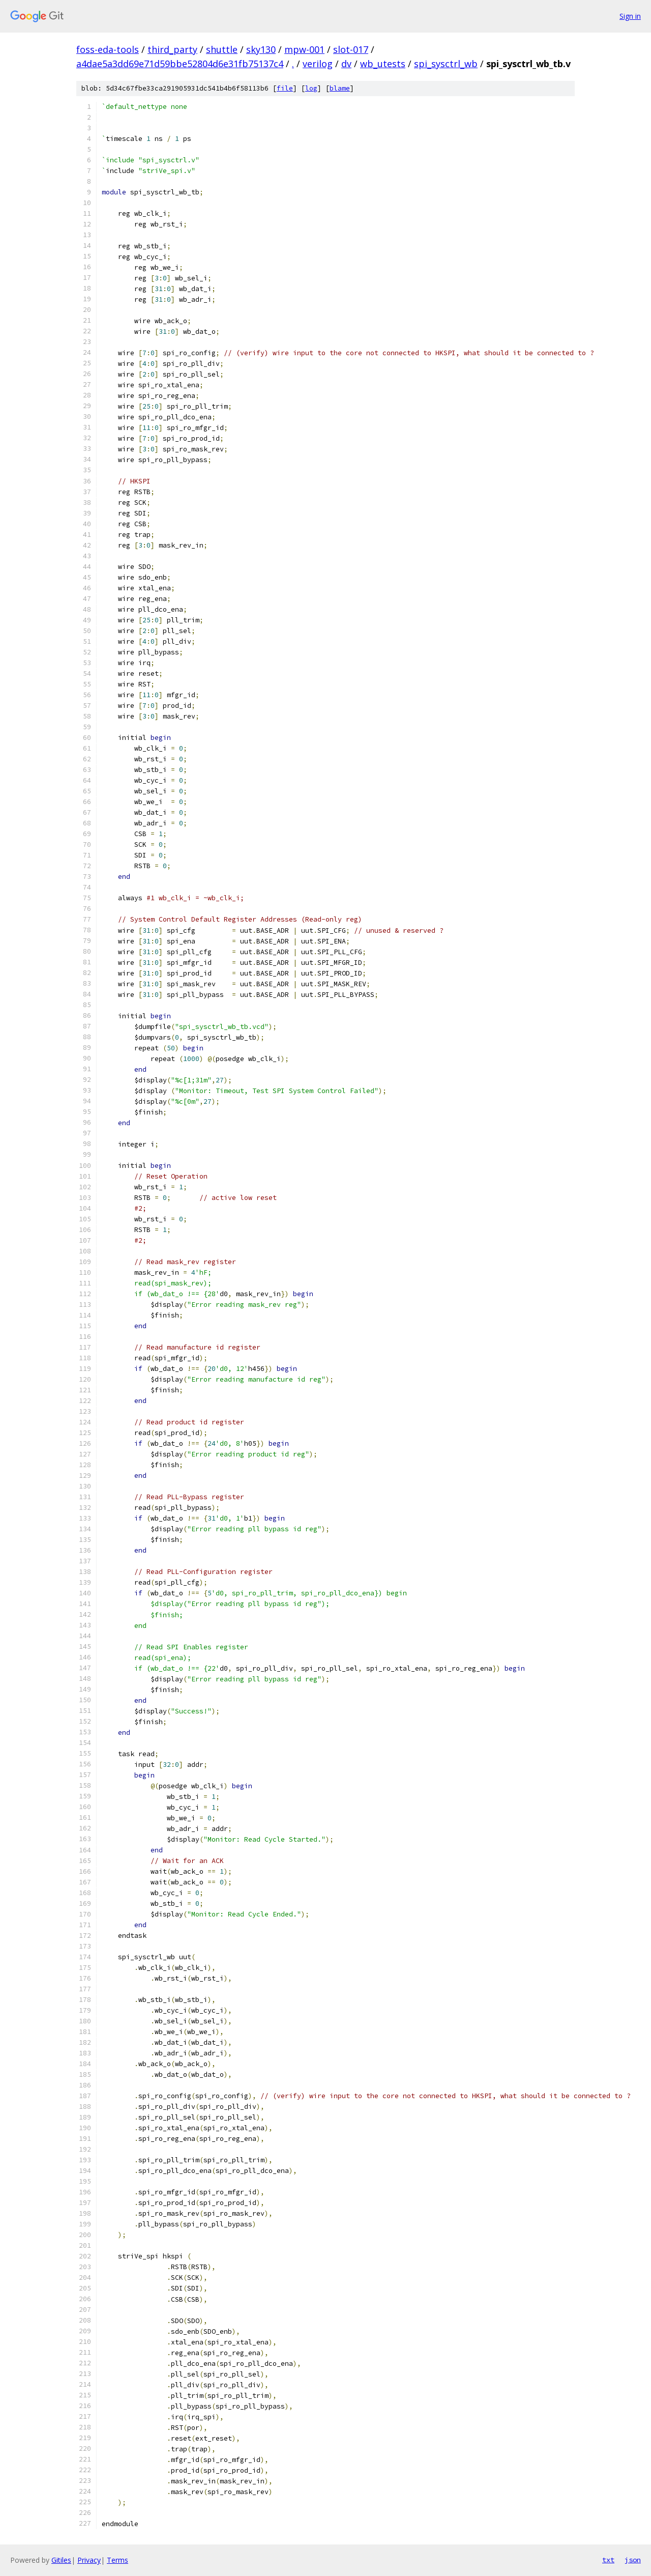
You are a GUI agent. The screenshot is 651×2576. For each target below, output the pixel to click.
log (311, 88)
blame (340, 88)
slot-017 (350, 49)
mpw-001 (304, 49)
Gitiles (61, 2560)
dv (346, 64)
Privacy (89, 2560)
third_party (172, 49)
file (285, 88)
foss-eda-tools (107, 49)
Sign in (630, 16)
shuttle (222, 49)
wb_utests (382, 64)
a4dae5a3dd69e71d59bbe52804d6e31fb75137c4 (179, 64)
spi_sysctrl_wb (446, 64)
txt (608, 2559)
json (633, 2559)
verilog (318, 64)
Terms (117, 2560)
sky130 (261, 49)
